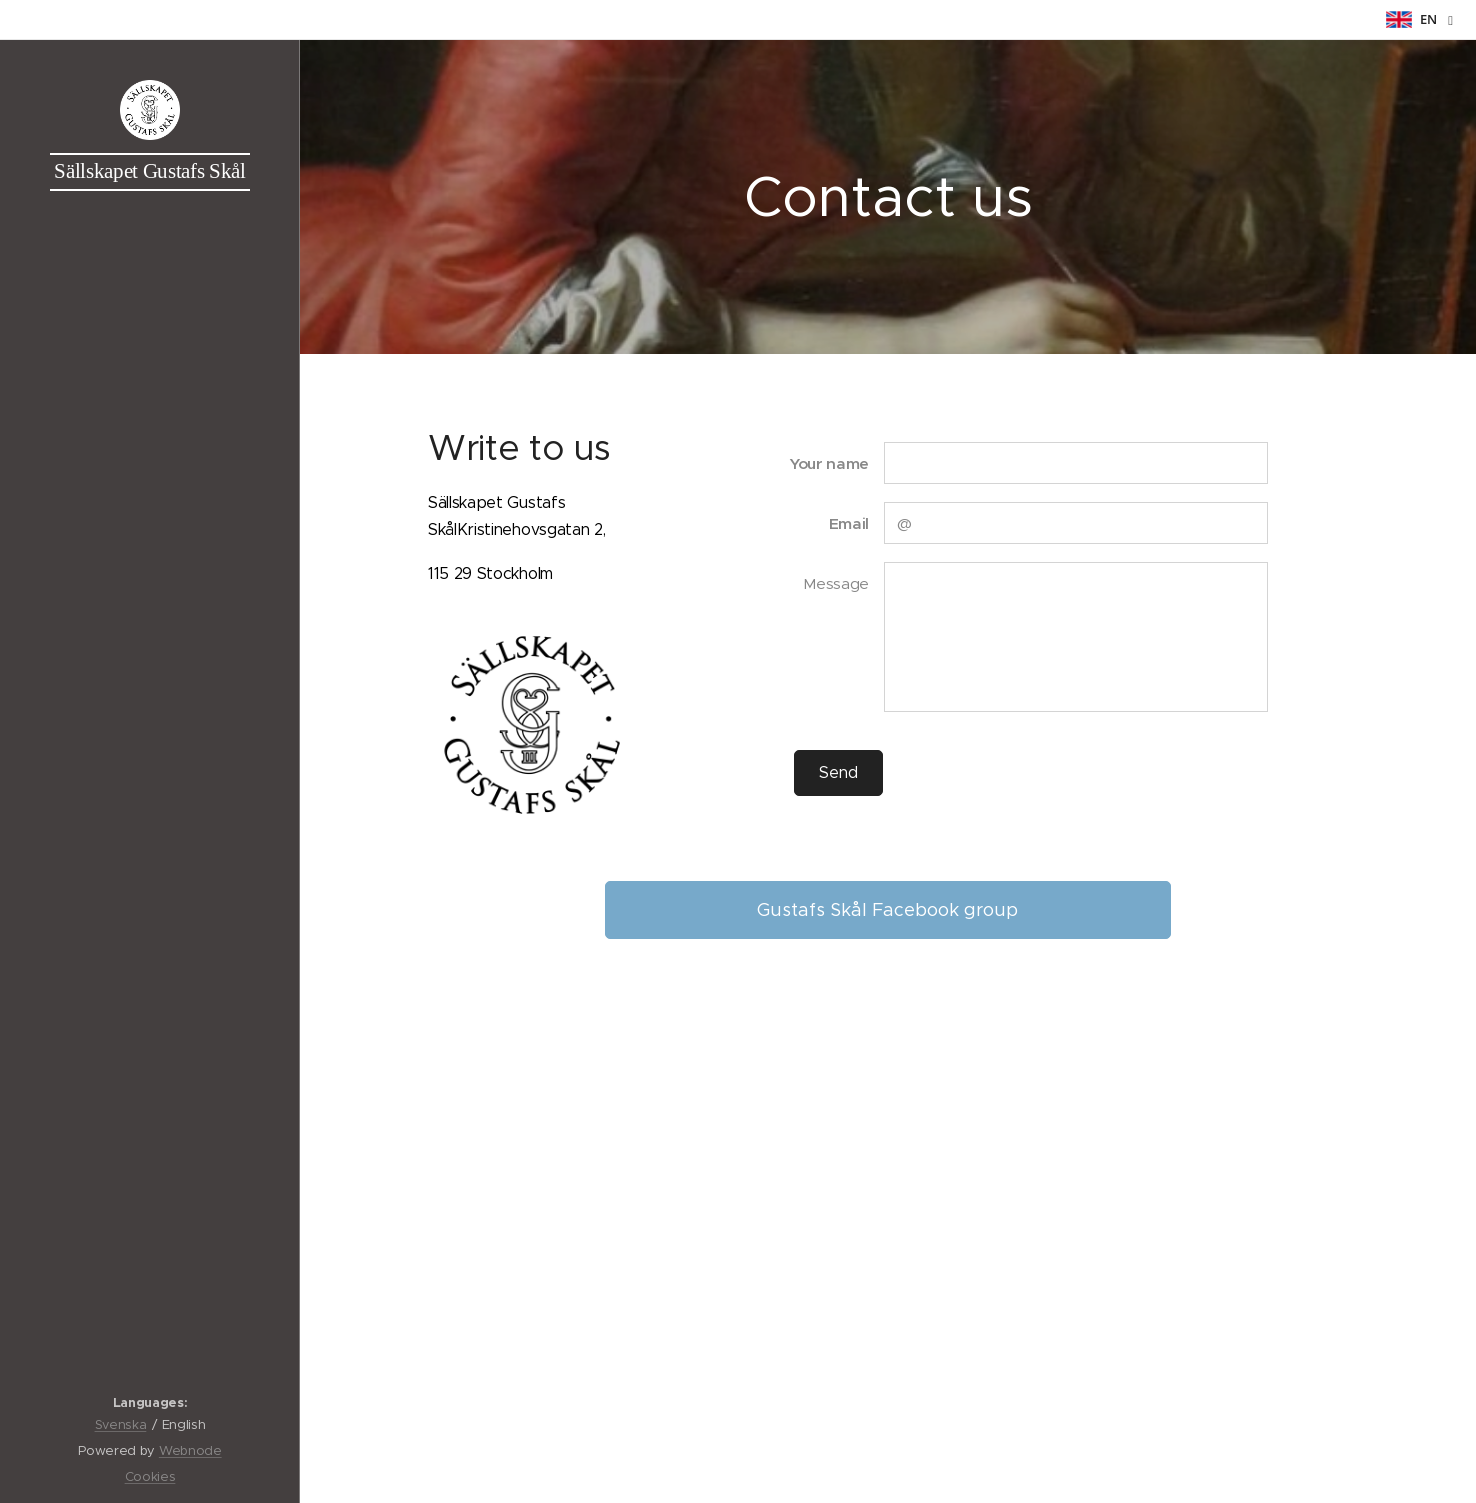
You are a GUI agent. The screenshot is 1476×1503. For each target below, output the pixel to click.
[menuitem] (150, 746)
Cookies (150, 1476)
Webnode (190, 1450)
